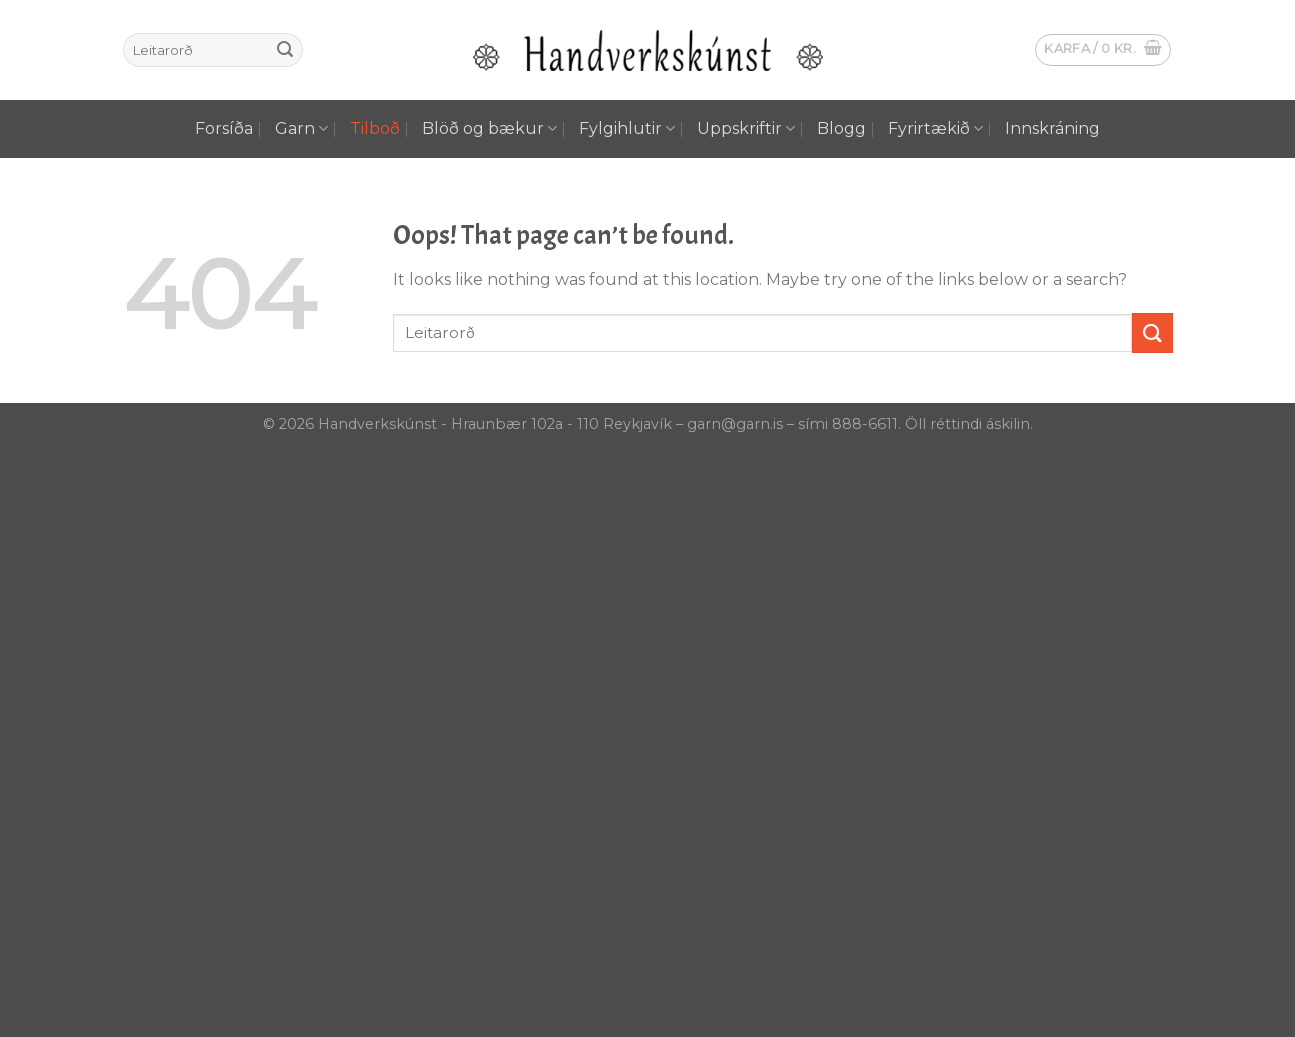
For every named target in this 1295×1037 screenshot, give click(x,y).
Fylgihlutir (627, 129)
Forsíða (224, 128)
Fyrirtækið (935, 129)
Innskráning (1052, 128)
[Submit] (285, 50)
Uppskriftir (746, 129)
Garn (301, 129)
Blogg (841, 128)
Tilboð (375, 128)
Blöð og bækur (489, 129)
